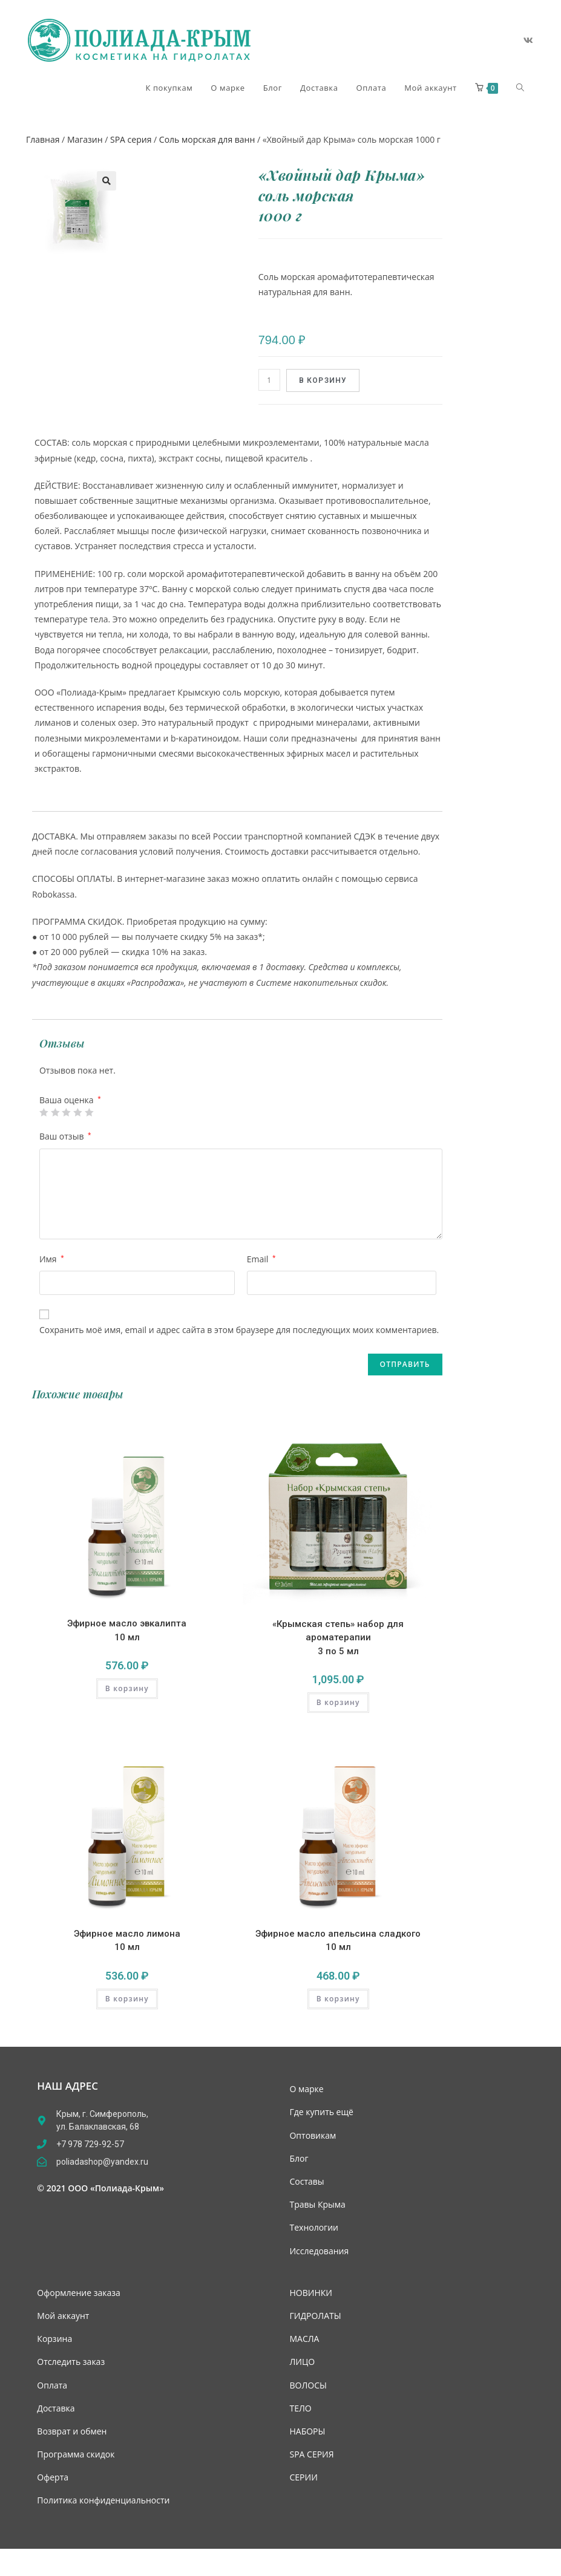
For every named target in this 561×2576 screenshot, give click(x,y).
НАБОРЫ (307, 2431)
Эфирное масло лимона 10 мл (127, 1940)
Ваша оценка (70, 1100)
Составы (306, 2181)
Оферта (52, 2477)
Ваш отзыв (65, 1136)
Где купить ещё (321, 2112)
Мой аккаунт (63, 2315)
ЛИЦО (302, 2361)
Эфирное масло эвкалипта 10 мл (126, 1630)
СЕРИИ (303, 2477)
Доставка (55, 2408)
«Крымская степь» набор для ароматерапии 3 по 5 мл (338, 1638)
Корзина (54, 2338)
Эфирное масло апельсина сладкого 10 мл (338, 1940)
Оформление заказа (78, 2292)
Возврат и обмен (72, 2431)
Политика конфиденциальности (103, 2500)
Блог (298, 2158)
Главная (43, 139)
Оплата (52, 2385)
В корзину (323, 380)
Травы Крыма (317, 2204)
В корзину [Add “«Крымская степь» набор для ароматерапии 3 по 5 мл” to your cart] (338, 1702)
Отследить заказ (71, 2361)
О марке (306, 2089)
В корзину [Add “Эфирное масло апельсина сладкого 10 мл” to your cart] (338, 1999)
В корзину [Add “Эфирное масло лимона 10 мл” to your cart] (127, 1999)
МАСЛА (304, 2338)
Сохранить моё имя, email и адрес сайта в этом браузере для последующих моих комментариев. (239, 1329)
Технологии (313, 2227)
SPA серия (130, 139)
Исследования (319, 2251)
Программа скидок (75, 2454)
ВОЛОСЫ (307, 2385)
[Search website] (520, 88)
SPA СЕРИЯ (311, 2454)
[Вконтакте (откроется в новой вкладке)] (528, 40)
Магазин (85, 139)
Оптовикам (312, 2135)
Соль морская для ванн (207, 139)
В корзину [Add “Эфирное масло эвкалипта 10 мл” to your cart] (127, 1688)
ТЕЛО (300, 2408)
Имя (51, 1259)
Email (261, 1259)
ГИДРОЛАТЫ (315, 2315)
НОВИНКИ (310, 2292)
